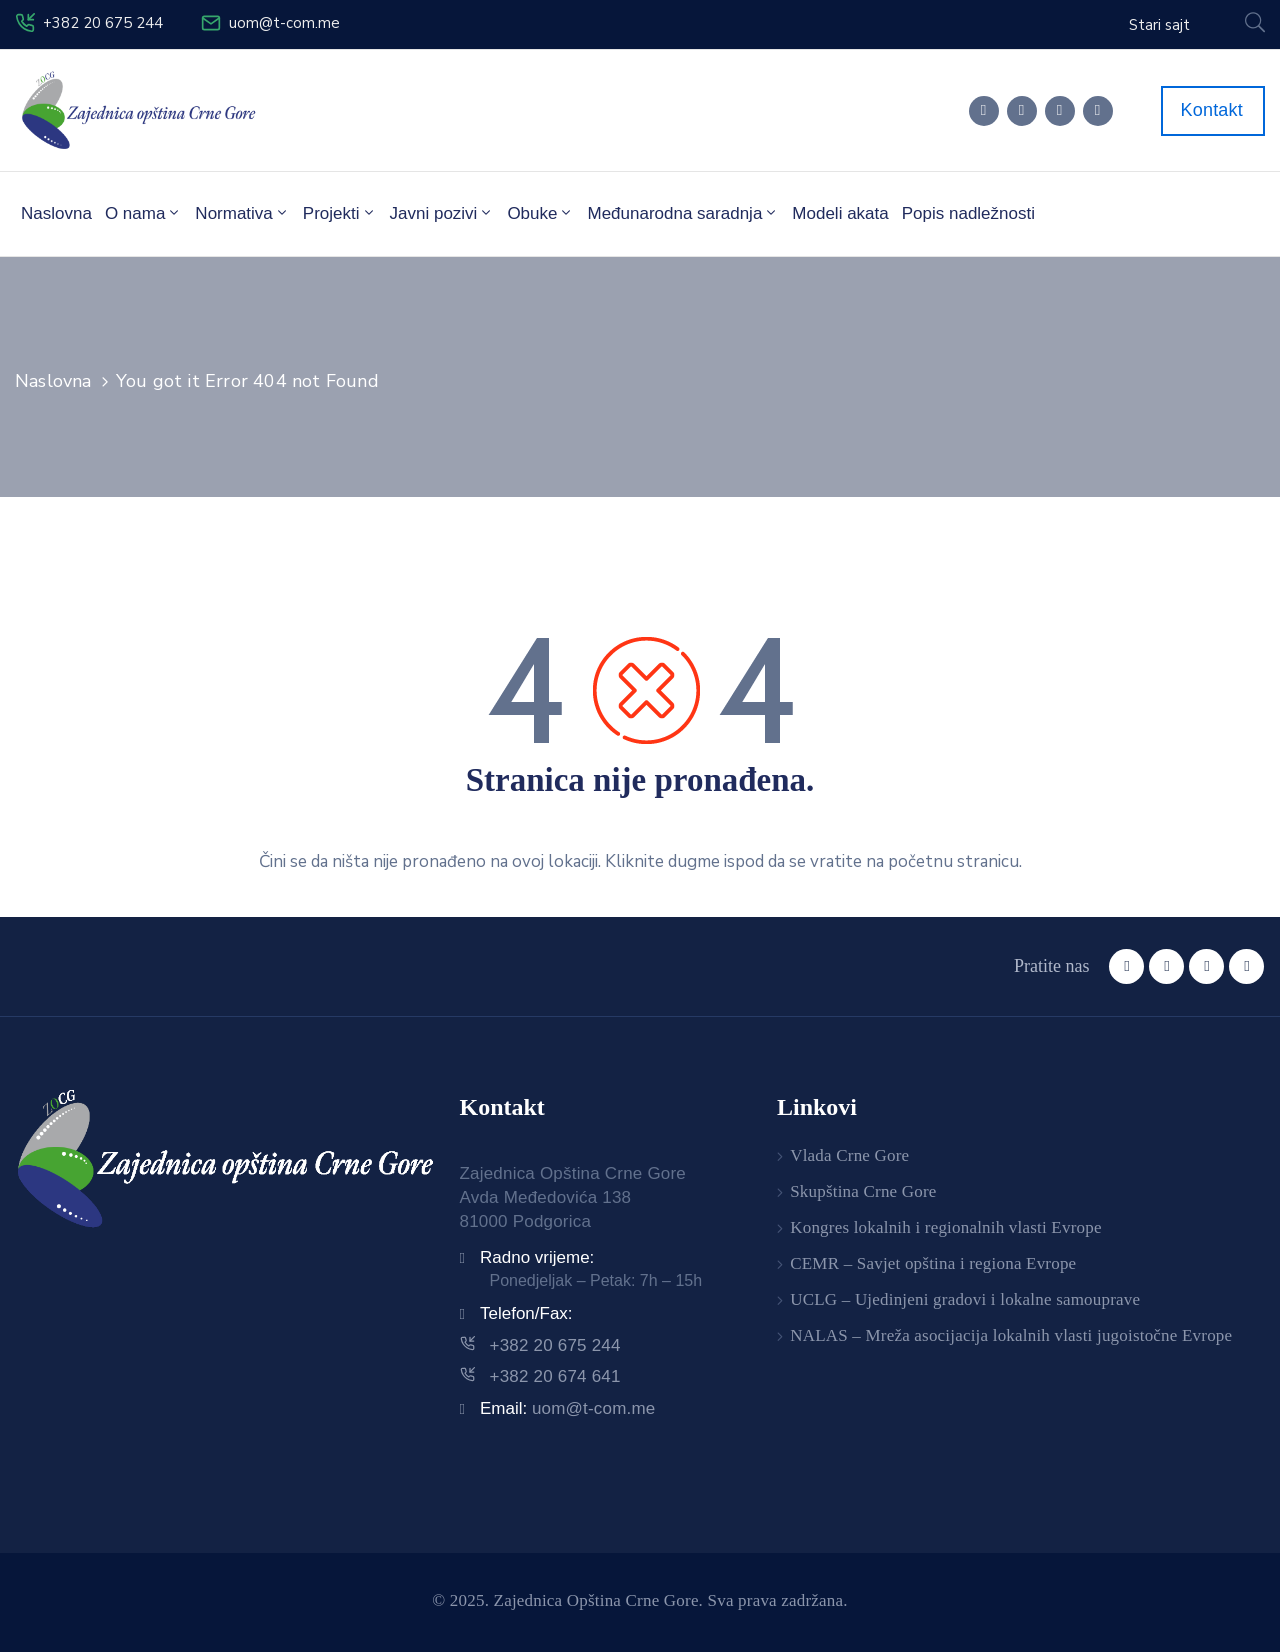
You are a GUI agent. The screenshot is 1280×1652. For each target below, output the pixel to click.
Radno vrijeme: (537, 1257)
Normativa (242, 213)
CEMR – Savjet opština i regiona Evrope (933, 1263)
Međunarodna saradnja (683, 213)
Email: (568, 1408)
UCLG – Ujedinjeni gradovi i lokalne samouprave (965, 1299)
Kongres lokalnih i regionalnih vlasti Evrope (945, 1227)
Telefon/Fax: (526, 1313)
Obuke (540, 213)
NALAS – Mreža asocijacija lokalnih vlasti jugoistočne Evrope (1011, 1335)
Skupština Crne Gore (863, 1191)
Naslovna (56, 213)
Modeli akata (840, 213)
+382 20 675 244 (103, 23)
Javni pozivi (442, 213)
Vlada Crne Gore (849, 1155)
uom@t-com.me (284, 23)
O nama (143, 213)
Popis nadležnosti (968, 213)
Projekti (340, 213)
